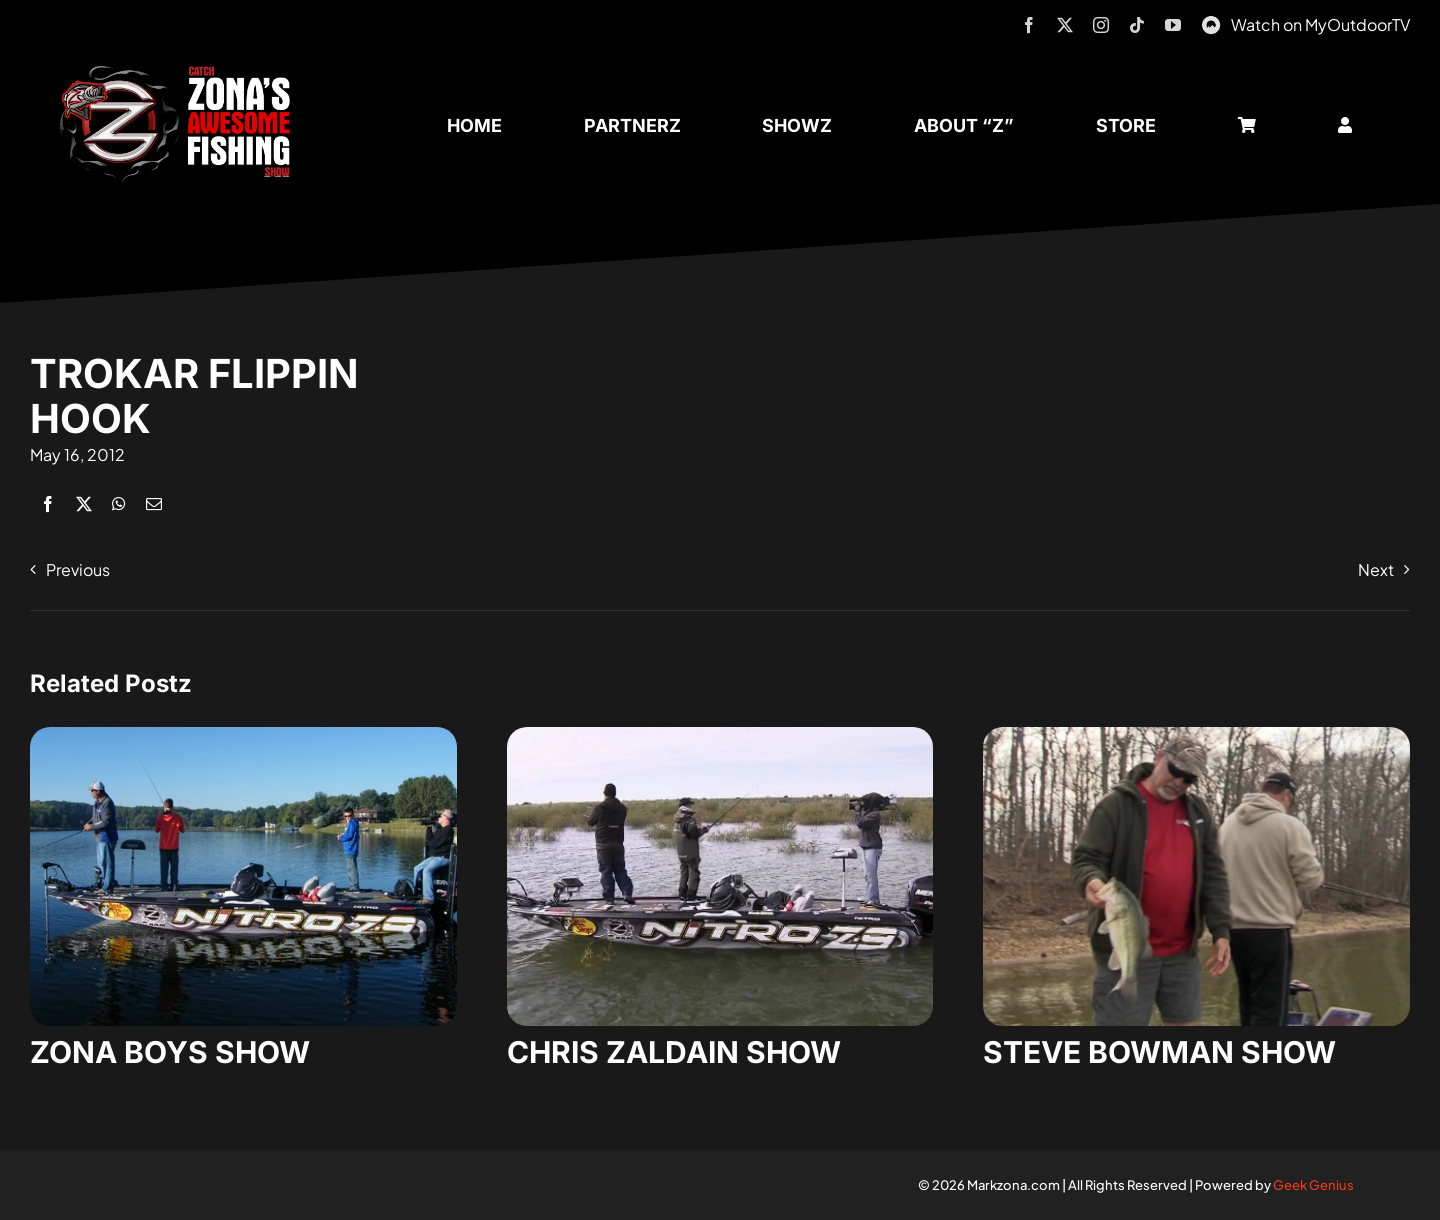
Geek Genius (1313, 1185)
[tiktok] (1137, 25)
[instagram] (1101, 25)
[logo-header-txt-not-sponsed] (182, 72)
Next (1376, 569)
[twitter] (1065, 25)
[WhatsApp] (119, 503)
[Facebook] (48, 503)
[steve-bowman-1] (1196, 734)
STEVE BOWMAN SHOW (1159, 1052)
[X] (84, 503)
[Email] (154, 503)
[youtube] (1173, 25)
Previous (78, 569)
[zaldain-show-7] (720, 734)
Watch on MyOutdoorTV (1320, 24)
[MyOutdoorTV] (1211, 22)
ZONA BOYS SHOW (170, 1052)
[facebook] (1029, 25)
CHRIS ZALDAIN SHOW (674, 1052)
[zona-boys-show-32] (243, 734)
